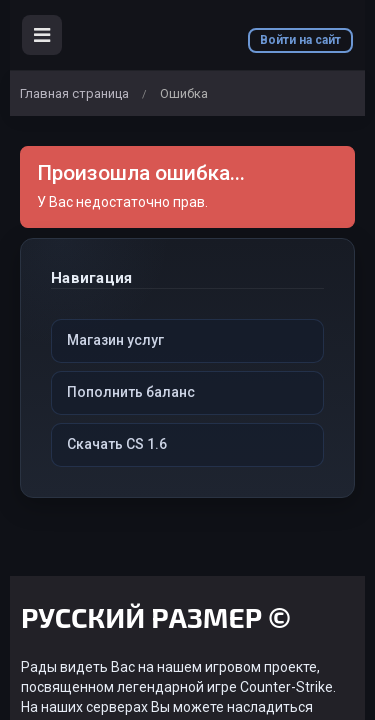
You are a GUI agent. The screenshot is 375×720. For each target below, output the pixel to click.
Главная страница (74, 93)
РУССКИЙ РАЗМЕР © (156, 620)
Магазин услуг (115, 340)
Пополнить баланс (131, 392)
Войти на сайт (300, 40)
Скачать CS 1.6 (117, 444)
